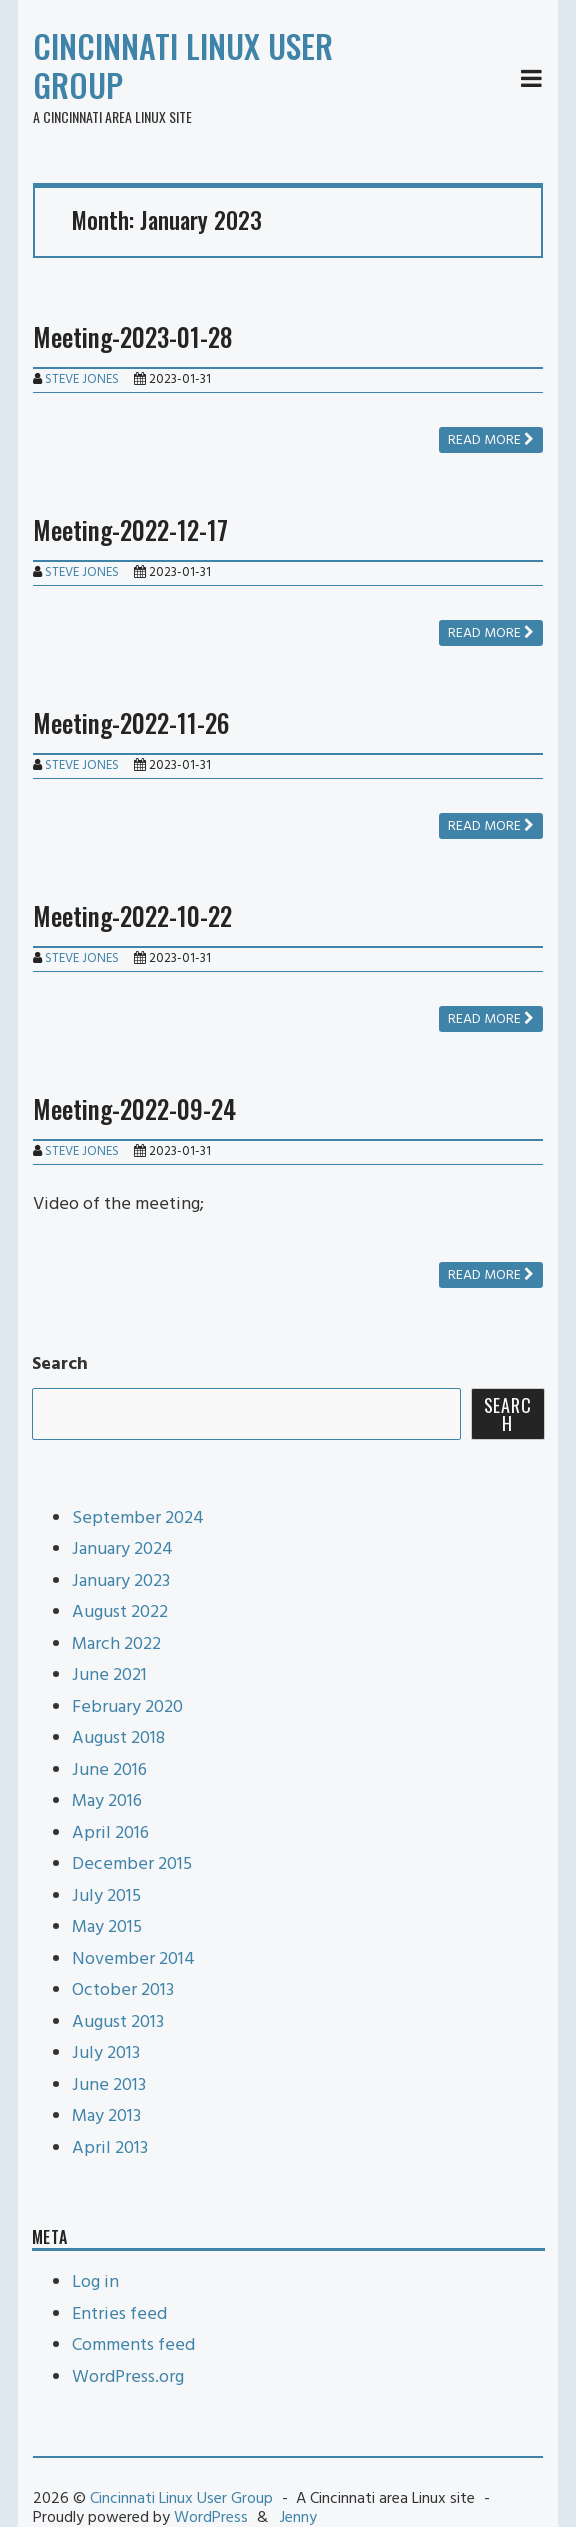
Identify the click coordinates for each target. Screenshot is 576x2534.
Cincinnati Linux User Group (183, 65)
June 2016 (109, 1770)
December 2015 (132, 1864)
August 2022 (120, 1612)
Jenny (298, 2518)
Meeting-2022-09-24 (134, 1108)
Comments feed (133, 2345)
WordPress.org (128, 2377)
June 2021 (109, 1675)
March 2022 (116, 1644)
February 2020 (127, 1707)
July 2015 (106, 1896)
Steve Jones (82, 379)
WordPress (211, 2518)
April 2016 (110, 1833)
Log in (95, 2282)
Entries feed (119, 2314)
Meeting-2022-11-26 (131, 722)
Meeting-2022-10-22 (132, 915)
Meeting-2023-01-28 (132, 336)
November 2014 (133, 1959)
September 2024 (138, 1518)
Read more (491, 440)
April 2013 (110, 2148)
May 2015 (107, 1927)
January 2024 (122, 1549)
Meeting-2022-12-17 (130, 529)
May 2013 (106, 2116)
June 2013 (109, 2085)
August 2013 (118, 2022)
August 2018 (118, 1738)
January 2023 (121, 1581)
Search (60, 1364)
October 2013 (123, 1990)
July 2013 (106, 2053)
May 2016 (107, 1801)
